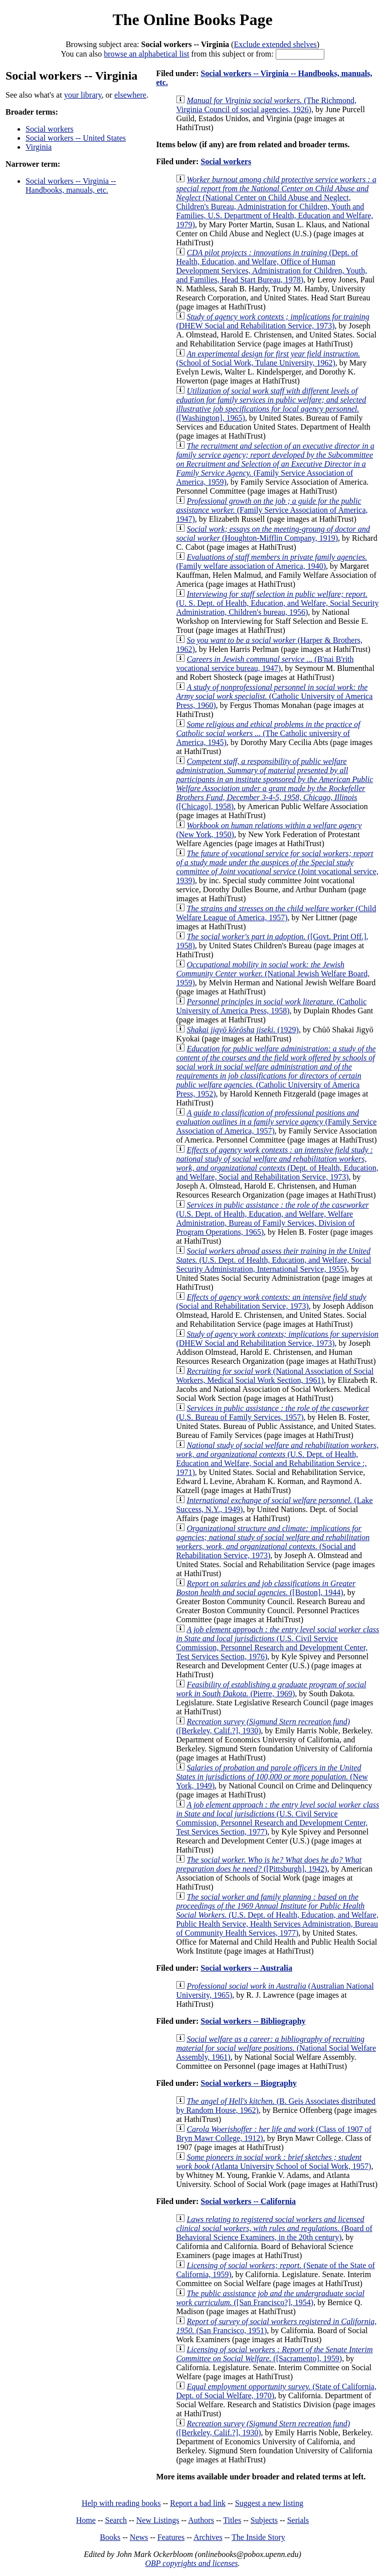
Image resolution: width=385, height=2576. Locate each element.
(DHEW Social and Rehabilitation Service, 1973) (272, 321)
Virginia (39, 147)
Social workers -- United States (76, 138)
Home (86, 2520)
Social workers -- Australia (246, 1968)
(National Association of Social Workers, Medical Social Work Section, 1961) (274, 1375)
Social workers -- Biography (249, 2083)
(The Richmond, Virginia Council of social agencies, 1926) (266, 105)
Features (170, 2537)
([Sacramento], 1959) (274, 2354)
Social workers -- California (248, 2201)
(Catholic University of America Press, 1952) (275, 1071)
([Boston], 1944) (265, 1588)
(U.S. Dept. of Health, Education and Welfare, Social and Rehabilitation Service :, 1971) (277, 1459)
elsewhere (130, 95)
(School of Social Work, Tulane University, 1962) (268, 358)
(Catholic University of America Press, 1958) (271, 1006)
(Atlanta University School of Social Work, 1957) (273, 2161)
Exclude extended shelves (275, 44)
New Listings (157, 2520)
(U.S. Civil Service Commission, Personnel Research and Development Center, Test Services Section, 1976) (277, 1643)
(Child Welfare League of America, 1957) (276, 913)
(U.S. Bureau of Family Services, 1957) (272, 1412)
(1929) (242, 1029)
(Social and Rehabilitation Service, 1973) (271, 1301)
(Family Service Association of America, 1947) (271, 510)
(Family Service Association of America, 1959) (275, 464)
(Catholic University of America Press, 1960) (274, 696)
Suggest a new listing (269, 2503)
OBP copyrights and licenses (191, 2563)
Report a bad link (198, 2503)
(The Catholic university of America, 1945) (268, 733)
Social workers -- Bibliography (253, 2021)
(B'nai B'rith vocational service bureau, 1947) (264, 663)
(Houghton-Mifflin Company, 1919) (273, 533)
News (139, 2537)
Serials (298, 2520)
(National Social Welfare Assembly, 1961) (276, 2048)
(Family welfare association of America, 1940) (271, 561)
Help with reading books (121, 2503)
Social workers (50, 129)
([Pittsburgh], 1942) (268, 1864)
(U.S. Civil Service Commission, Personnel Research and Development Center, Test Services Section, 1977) (277, 1818)
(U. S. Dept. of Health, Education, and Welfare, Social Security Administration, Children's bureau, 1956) (277, 603)
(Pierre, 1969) (271, 1689)
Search (116, 2520)
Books (110, 2537)
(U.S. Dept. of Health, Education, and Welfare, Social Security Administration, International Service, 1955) (273, 1260)
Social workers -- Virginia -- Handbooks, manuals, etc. (71, 185)
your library (83, 95)
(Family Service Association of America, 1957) (276, 1122)
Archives (208, 2537)
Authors (201, 2520)
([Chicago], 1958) (274, 784)
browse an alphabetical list (146, 54)
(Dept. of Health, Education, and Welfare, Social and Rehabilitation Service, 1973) (277, 1163)
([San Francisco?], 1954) (270, 2298)
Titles (232, 2520)
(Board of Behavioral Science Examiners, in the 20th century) (274, 2228)
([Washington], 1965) (271, 404)
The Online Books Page (192, 20)
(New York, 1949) (272, 1776)
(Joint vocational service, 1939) (277, 867)
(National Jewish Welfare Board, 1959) (272, 973)
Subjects (264, 2520)
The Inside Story (258, 2537)
